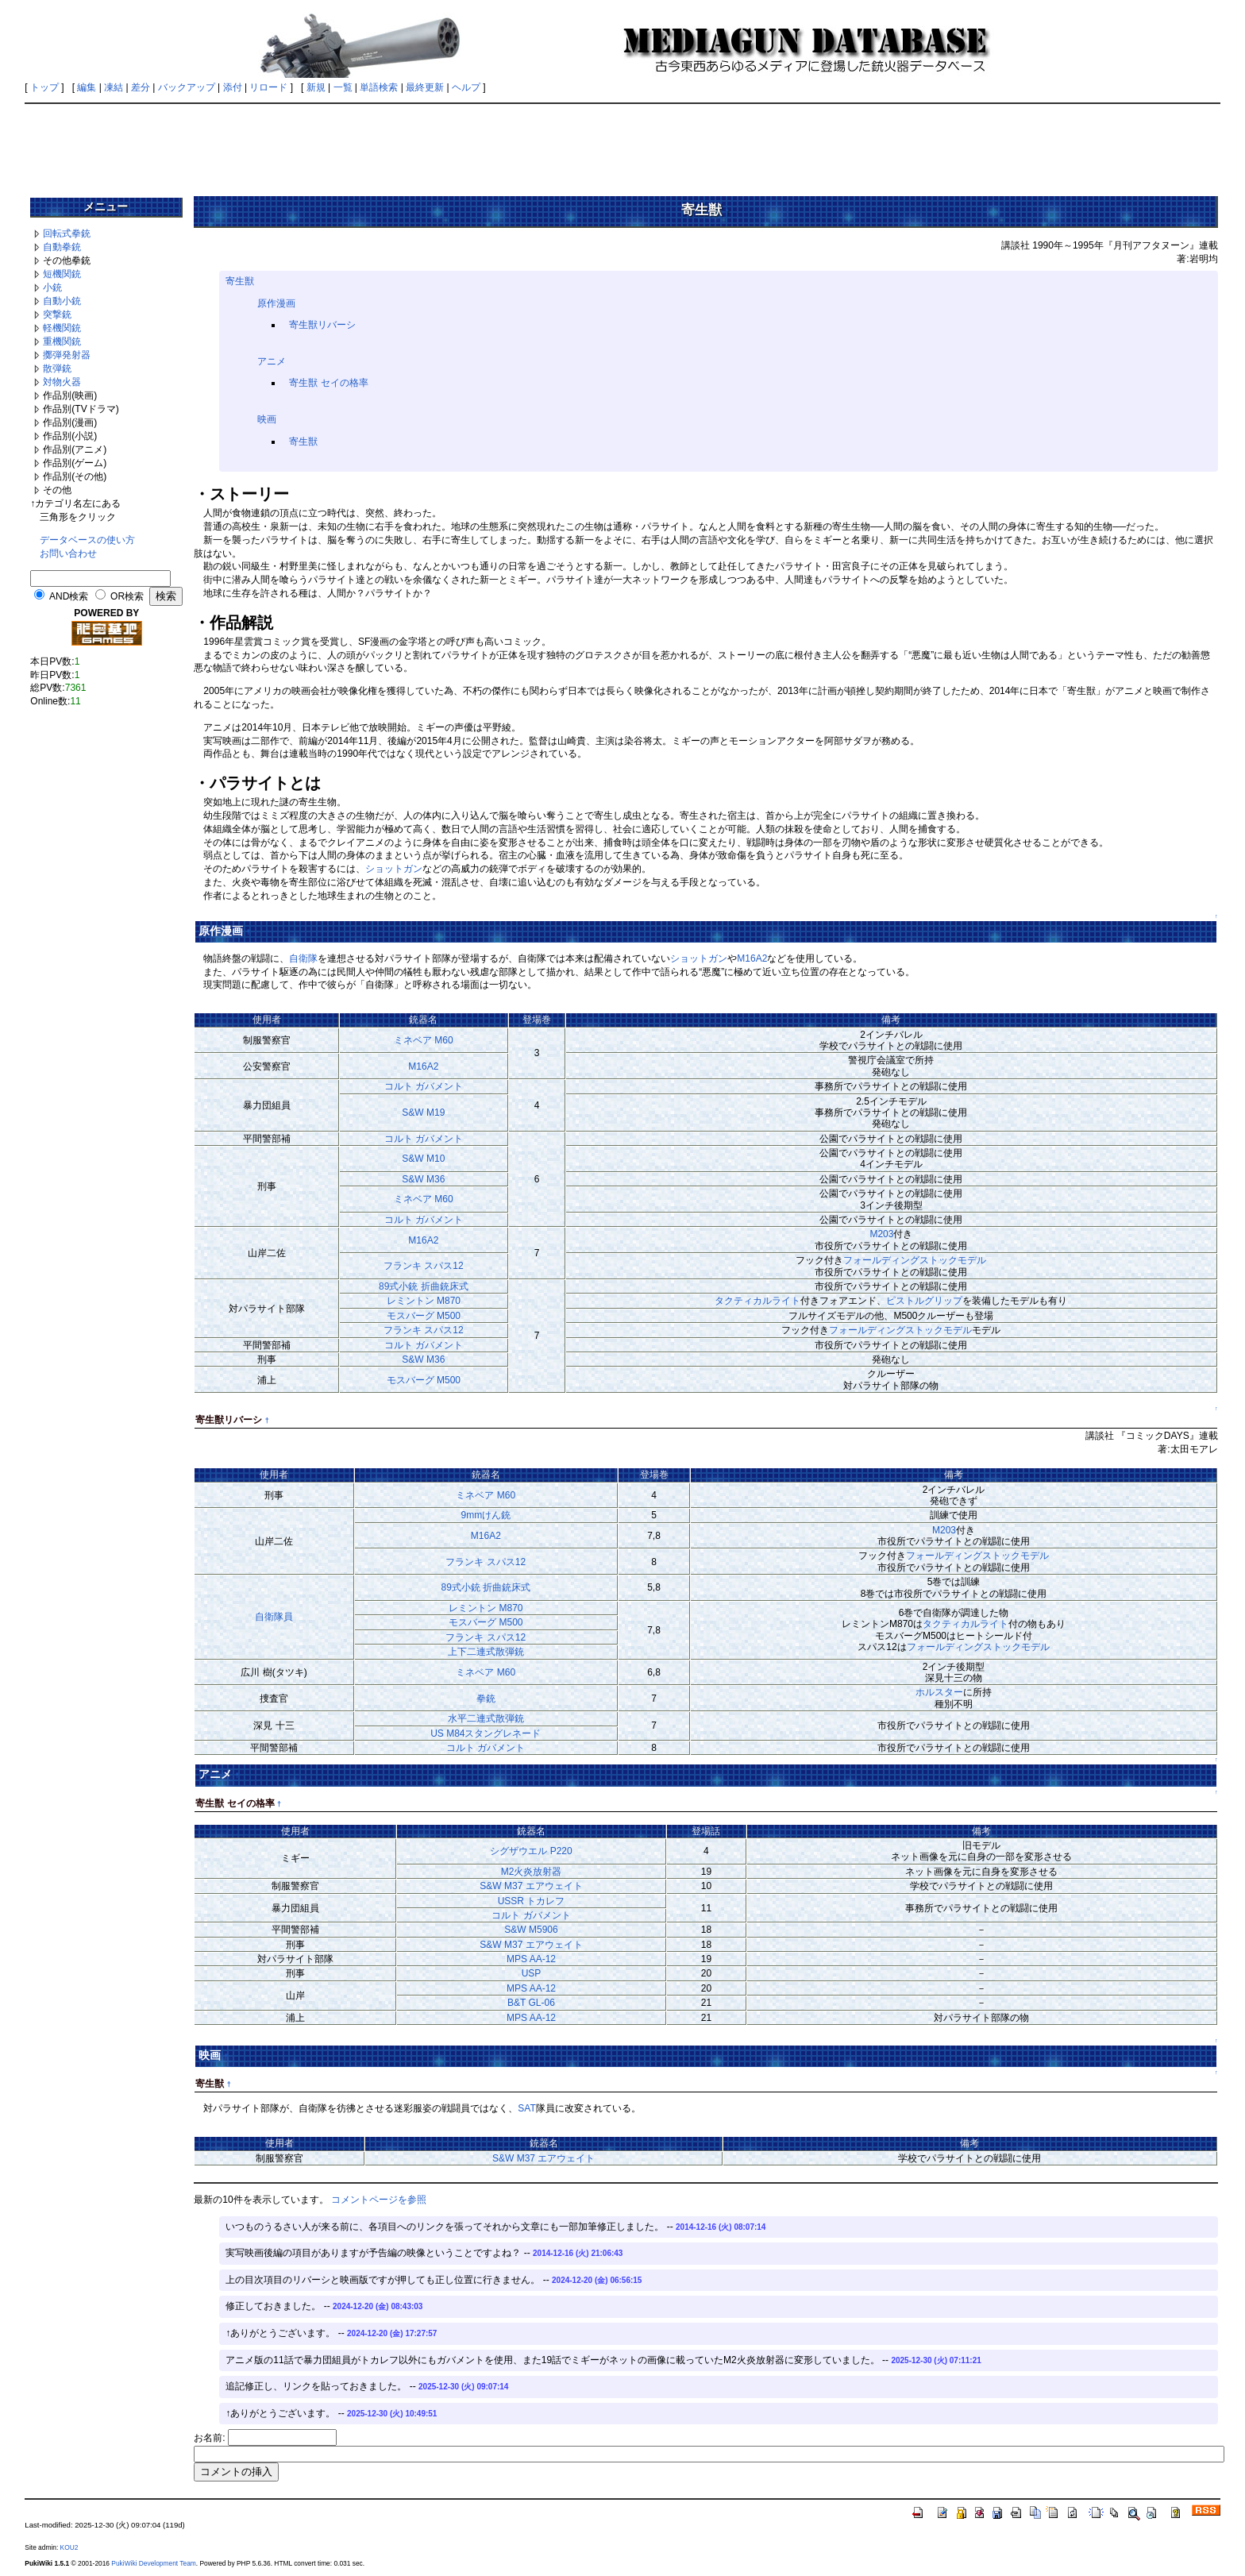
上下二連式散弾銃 (486, 1651)
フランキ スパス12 (424, 1265)
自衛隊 (303, 958)
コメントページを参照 (378, 2199)
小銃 (52, 287)
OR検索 (127, 596)
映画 (266, 419)
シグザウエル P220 (531, 1851)
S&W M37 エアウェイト (531, 1886)
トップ (44, 87)
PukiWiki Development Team (153, 2563)
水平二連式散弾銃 (486, 1718)
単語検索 (379, 87)
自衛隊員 (274, 1616)
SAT (526, 2108)
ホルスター (939, 1692)
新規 (316, 87)
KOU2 (69, 2547)
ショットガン (393, 868)
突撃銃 (57, 314)
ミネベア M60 (423, 1040)
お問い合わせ (68, 553)
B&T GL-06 (531, 2002)
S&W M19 (423, 1112)
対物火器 (62, 382)
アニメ (271, 361)
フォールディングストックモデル (914, 1260)
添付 (232, 87)
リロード (268, 87)
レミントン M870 (424, 1300)
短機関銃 (62, 274)
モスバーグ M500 (424, 1315)
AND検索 (68, 596)
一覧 (343, 87)
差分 (140, 87)
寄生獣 (239, 281)
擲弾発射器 (67, 355)
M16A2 (752, 958)
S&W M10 (423, 1158)
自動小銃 (62, 301)
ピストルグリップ (924, 1300)
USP (532, 1973)
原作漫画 (276, 303)
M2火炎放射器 (531, 1871)
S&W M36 (423, 1179)
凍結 (113, 87)
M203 (881, 1234)
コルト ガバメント (423, 1086)
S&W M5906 (530, 1929)
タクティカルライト (757, 1300)
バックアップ (186, 87)
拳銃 (485, 1698)
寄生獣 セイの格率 (328, 382)
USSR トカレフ (531, 1901)
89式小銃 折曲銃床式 (423, 1286)
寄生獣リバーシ (322, 324)
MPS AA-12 (531, 1959)
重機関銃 (62, 341)
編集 (86, 87)
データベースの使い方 (87, 540)
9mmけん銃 (486, 1515)
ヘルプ (466, 87)
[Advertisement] (622, 144)
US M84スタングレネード (485, 1733)
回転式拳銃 (67, 233)
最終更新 (425, 87)
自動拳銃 (62, 247)
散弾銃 (57, 368)
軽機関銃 (62, 328)
